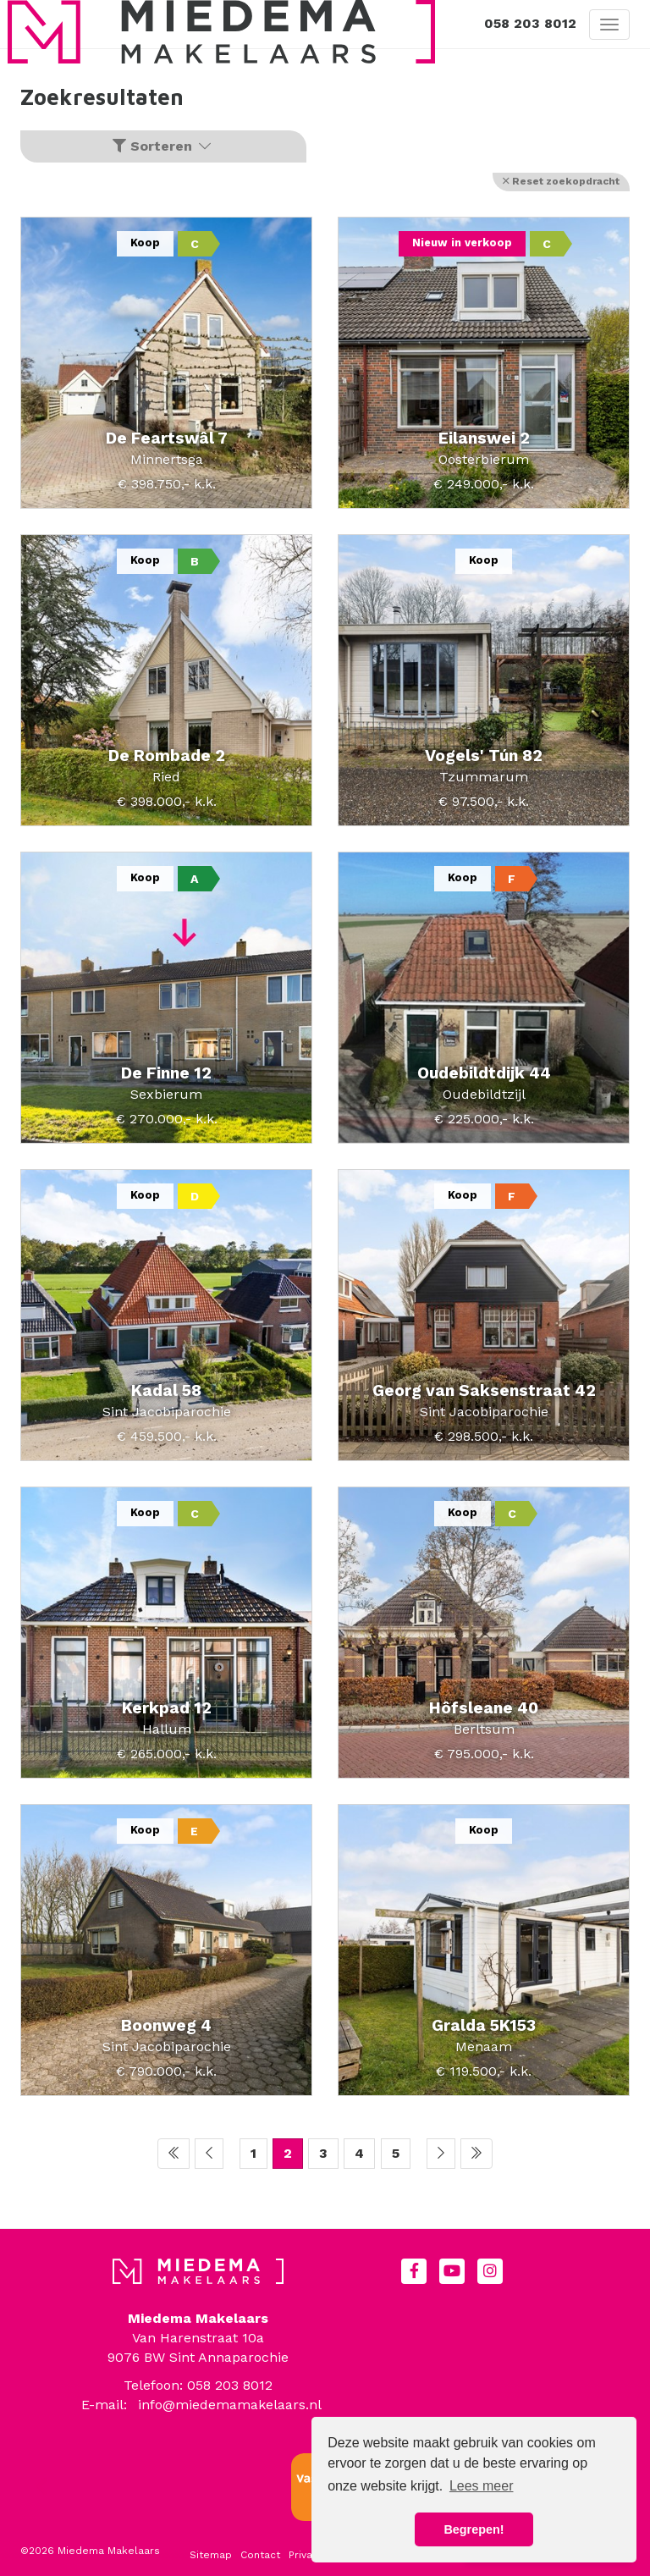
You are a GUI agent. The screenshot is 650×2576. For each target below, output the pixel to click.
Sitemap (211, 2555)
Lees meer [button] (481, 2486)
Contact (260, 2555)
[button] (561, 181)
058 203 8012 (530, 23)
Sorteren (163, 146)
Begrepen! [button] (473, 2529)
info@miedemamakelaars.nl (230, 2405)
